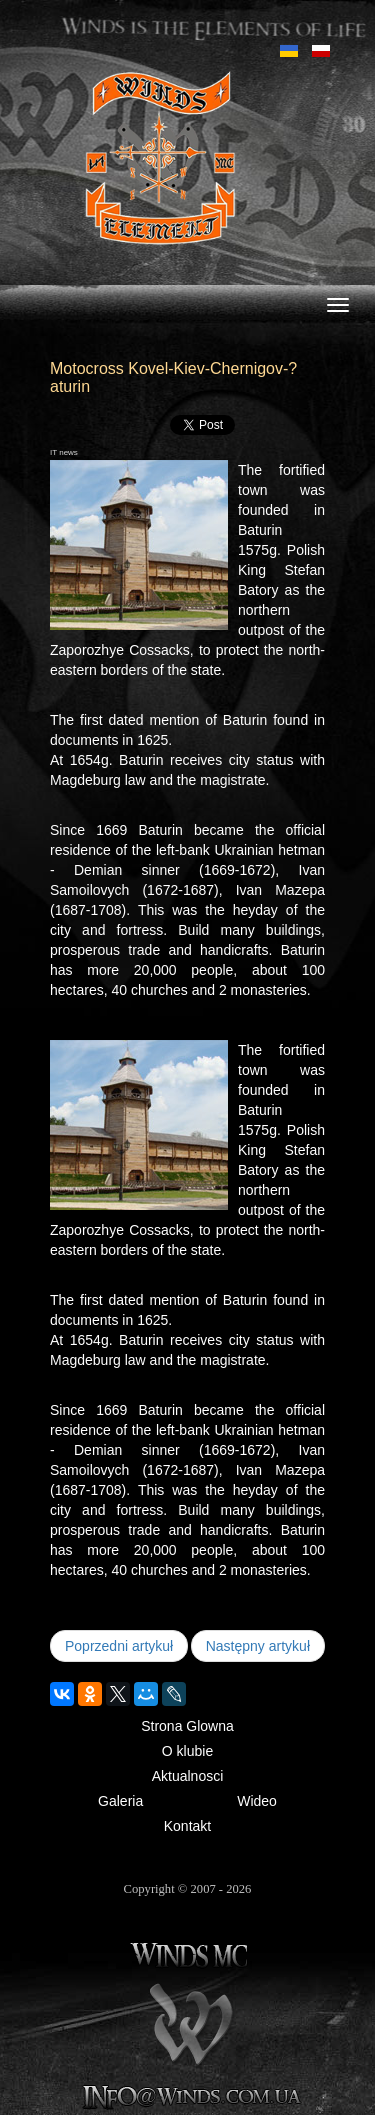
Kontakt (187, 1826)
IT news (64, 452)
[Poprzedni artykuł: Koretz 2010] (119, 1646)
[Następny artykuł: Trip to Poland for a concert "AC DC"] (258, 1646)
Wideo (257, 1801)
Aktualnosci (188, 1776)
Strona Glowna (187, 1726)
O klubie (187, 1751)
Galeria (120, 1801)
